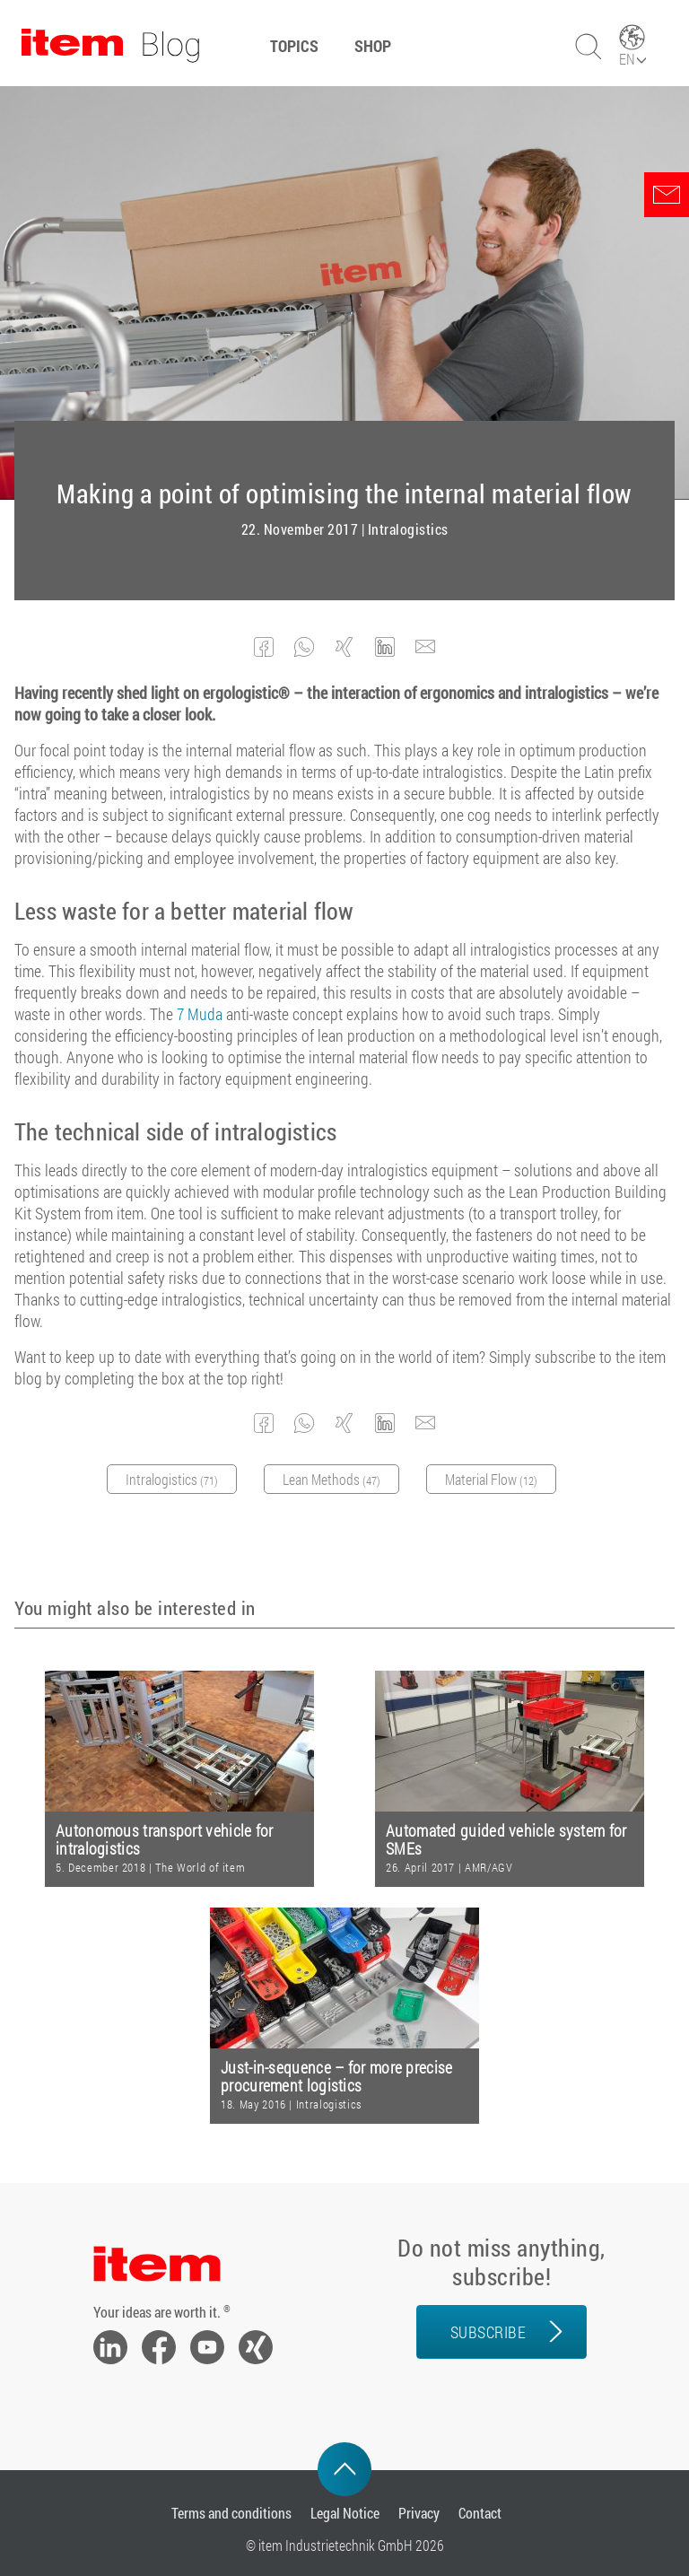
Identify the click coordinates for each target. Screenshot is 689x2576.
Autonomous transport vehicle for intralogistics (165, 1840)
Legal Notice (344, 2512)
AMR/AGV (489, 1867)
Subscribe (488, 2332)
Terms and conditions (231, 2512)
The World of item (200, 1867)
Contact (479, 2512)
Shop (372, 46)
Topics (294, 46)
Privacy (419, 2512)
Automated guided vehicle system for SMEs (506, 1840)
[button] (264, 647)
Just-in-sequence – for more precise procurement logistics (337, 2076)
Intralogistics (408, 529)
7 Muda (199, 1014)
